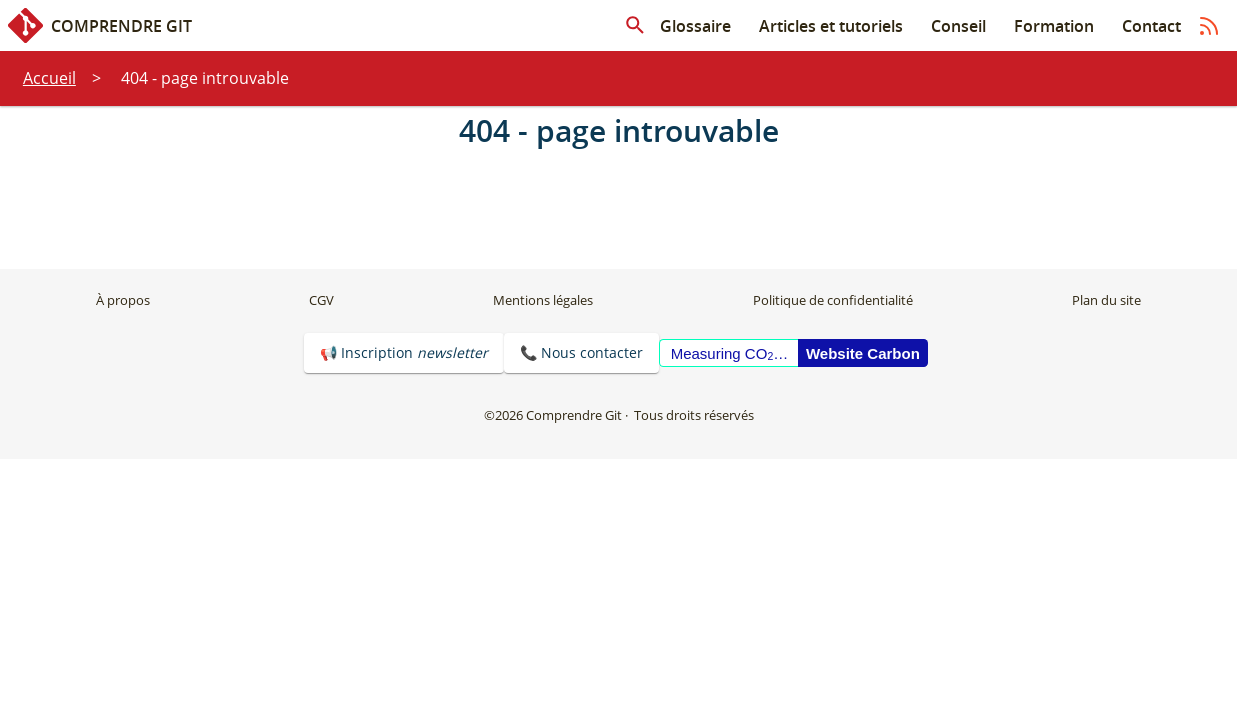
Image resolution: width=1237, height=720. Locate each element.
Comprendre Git (100, 25)
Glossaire (695, 26)
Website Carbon (863, 353)
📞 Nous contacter (581, 352)
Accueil (49, 78)
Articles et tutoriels (831, 26)
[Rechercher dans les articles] (635, 26)
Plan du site (1106, 300)
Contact (1151, 26)
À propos (123, 300)
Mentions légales (543, 300)
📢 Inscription (404, 352)
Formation (1054, 26)
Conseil (958, 26)
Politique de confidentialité (833, 300)
